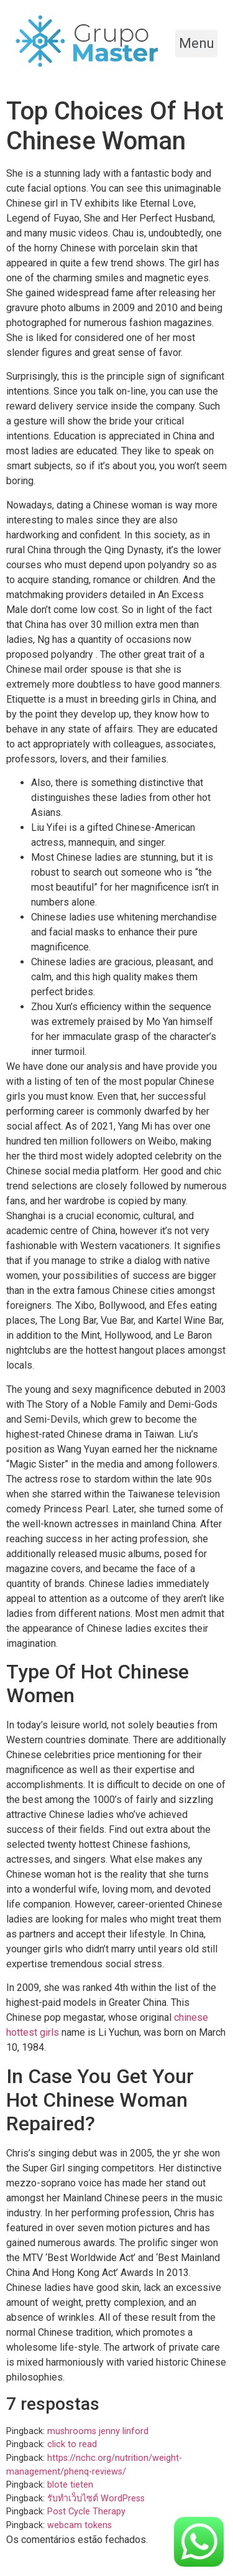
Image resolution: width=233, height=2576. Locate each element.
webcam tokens (79, 2525)
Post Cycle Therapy (86, 2511)
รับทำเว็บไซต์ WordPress (96, 2498)
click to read (72, 2444)
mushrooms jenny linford (97, 2431)
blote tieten (70, 2485)
